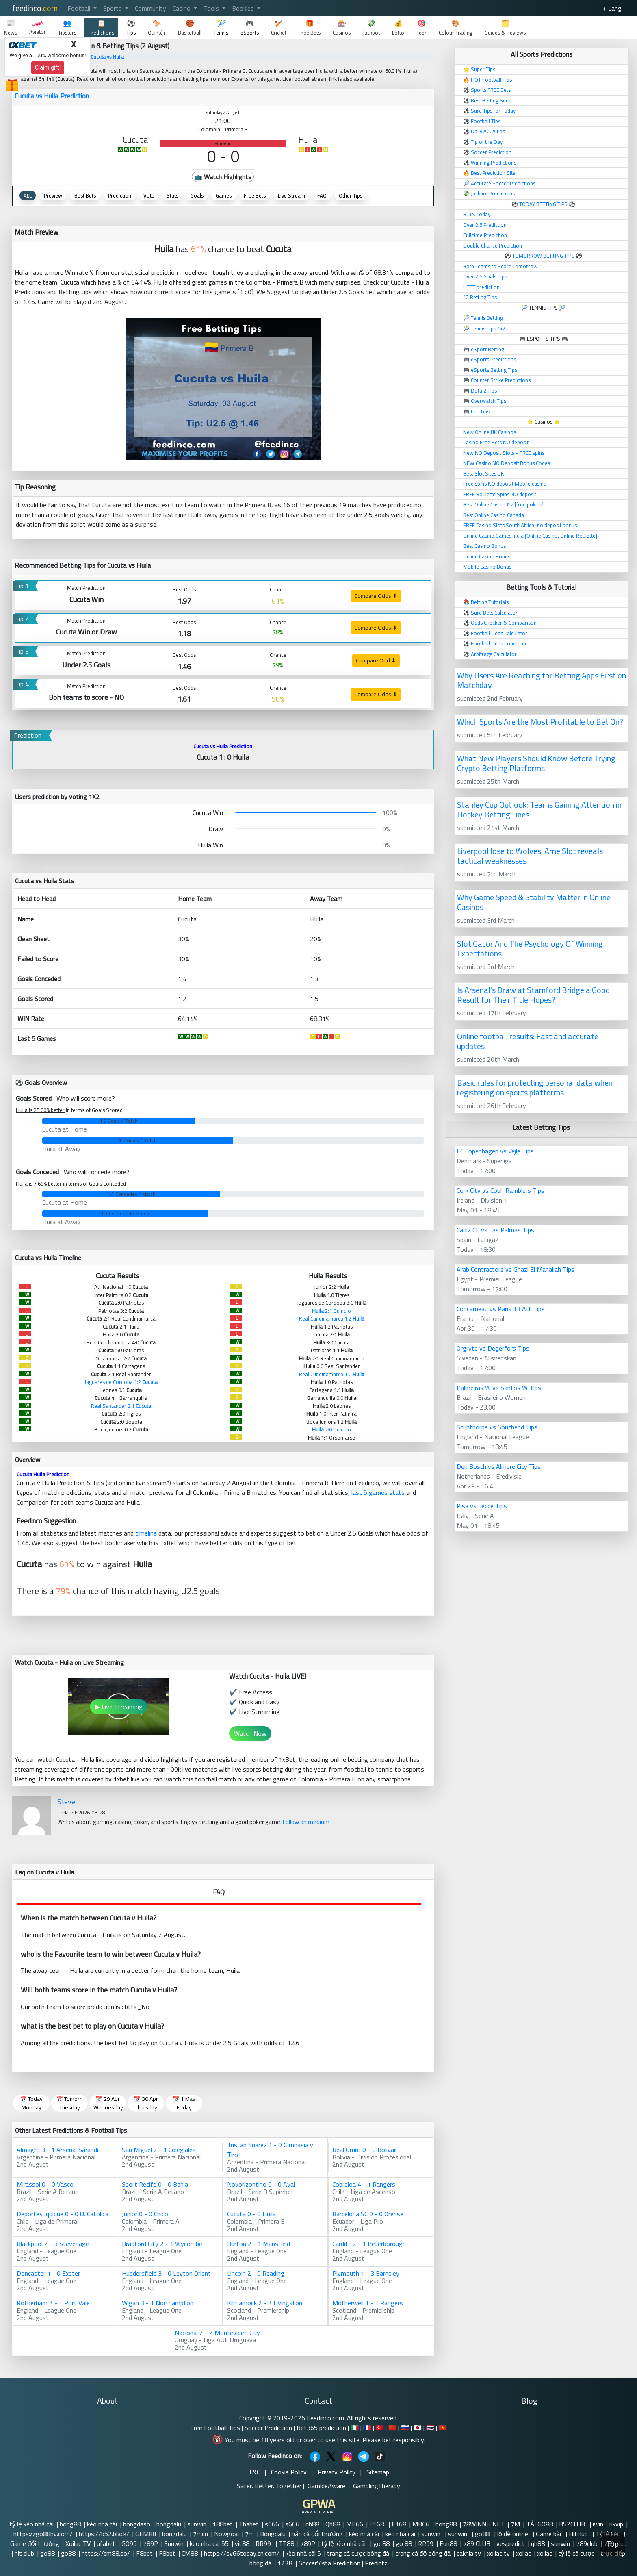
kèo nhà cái (102, 2524)
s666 (272, 2524)
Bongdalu (273, 2534)
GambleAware (326, 2486)
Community (150, 8)
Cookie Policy (289, 2472)
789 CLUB (476, 2543)
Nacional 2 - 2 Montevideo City (217, 2332)
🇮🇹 (355, 2428)
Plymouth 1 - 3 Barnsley (365, 2273)
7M (515, 2524)
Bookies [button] (244, 8)
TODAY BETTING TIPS (544, 204)
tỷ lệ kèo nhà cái (31, 2524)
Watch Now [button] (250, 1733)
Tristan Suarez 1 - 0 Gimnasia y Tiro (270, 2150)
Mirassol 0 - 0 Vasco (45, 2184)
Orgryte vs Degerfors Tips (493, 1348)
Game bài (549, 2534)
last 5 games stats (378, 1492)
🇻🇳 (443, 2428)
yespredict (510, 2543)
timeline (146, 1533)
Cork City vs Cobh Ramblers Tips (500, 1190)
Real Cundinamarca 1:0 (331, 1374)
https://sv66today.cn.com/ (242, 2553)
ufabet (106, 2543)
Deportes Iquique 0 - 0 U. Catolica (62, 2214)
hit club (24, 2553)
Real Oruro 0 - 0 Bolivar (364, 2150)
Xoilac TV (78, 2543)
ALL (28, 195)
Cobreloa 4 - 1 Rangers (363, 2184)
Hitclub (579, 2534)
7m (249, 2534)
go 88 (381, 2543)
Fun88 (448, 2543)
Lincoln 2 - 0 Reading (255, 2273)
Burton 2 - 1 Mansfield (258, 2243)
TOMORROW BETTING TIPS (543, 256)
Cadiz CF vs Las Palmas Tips (495, 1230)
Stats (172, 195)
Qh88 (332, 2524)
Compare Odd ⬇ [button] (376, 660)
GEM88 (145, 2534)
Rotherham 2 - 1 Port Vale (53, 2303)
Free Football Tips (215, 2428)
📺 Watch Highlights (222, 177)
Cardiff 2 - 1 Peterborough (369, 2243)
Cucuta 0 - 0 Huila (251, 2214)
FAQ (322, 195)
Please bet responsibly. (393, 2440)
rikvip (616, 2524)
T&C (254, 2472)
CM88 (190, 2553)
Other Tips (350, 195)
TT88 (286, 2543)
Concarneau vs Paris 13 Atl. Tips (501, 1309)
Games (224, 195)
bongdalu (168, 2524)
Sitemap (377, 2472)
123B (284, 2563)
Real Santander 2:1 (121, 1406)
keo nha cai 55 (209, 2543)
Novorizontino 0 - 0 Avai (261, 2184)
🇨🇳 (392, 2428)
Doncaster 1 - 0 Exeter (48, 2273)
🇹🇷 (380, 2428)
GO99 (129, 2543)
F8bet (144, 2553)
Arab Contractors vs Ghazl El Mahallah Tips (515, 1269)
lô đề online (513, 2534)
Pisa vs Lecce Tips (482, 1506)
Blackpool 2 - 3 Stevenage (53, 2243)
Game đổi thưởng (34, 2543)
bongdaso (136, 2524)
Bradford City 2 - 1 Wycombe (162, 2243)
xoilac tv (498, 2553)
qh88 (312, 2524)
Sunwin (174, 2543)
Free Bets (255, 195)
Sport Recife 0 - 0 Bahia (155, 2184)
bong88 (70, 2524)
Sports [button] (113, 8)
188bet (222, 2524)
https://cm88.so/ (106, 2553)
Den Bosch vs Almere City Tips (499, 1466)
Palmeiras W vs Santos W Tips (499, 1387)
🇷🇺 (405, 2428)
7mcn (200, 2534)
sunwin (196, 2524)
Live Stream (291, 195)
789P (150, 2543)
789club (587, 2543)
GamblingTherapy (376, 2486)
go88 (483, 2534)
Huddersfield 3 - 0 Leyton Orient (166, 2273)
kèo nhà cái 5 (303, 2553)
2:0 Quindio (331, 1429)
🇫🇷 (367, 2428)
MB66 (354, 2524)
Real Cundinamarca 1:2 (331, 1318)
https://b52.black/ (104, 2534)
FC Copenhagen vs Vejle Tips (495, 1151)
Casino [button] (182, 8)
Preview (53, 195)
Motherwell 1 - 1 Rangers (367, 2303)
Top (613, 2544)
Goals (197, 195)
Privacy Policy (336, 2472)
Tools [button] (212, 8)
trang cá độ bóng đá (423, 2553)
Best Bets (85, 195)
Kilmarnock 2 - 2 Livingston (264, 2303)
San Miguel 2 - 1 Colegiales (159, 2150)
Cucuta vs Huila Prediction (52, 95)
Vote (148, 195)
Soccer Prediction (268, 2428)
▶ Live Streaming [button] (119, 1707)
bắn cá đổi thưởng (317, 2534)
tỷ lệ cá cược (576, 2553)
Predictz (376, 2563)
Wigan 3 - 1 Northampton (157, 2303)
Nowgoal (226, 2534)
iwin (598, 2524)
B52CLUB (573, 2524)
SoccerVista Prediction (329, 2563)
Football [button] (79, 8)
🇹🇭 (430, 2428)
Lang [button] (614, 8)
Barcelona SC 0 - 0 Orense (367, 2214)
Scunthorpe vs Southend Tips (497, 1427)
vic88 (242, 2543)
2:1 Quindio (331, 1311)
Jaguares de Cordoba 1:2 (121, 1382)
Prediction (119, 195)
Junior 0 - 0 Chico (145, 2214)
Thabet (249, 2524)
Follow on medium (306, 1822)
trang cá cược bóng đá (358, 2553)
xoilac (523, 2553)
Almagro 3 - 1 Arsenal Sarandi (57, 2150)
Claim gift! (48, 67)
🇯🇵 (418, 2428)
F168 (377, 2524)
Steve (66, 1801)
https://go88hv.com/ (43, 2534)
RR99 (264, 2543)
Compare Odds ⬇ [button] (375, 596)
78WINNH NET (484, 2524)
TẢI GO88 (539, 2524)
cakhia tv (469, 2553)
